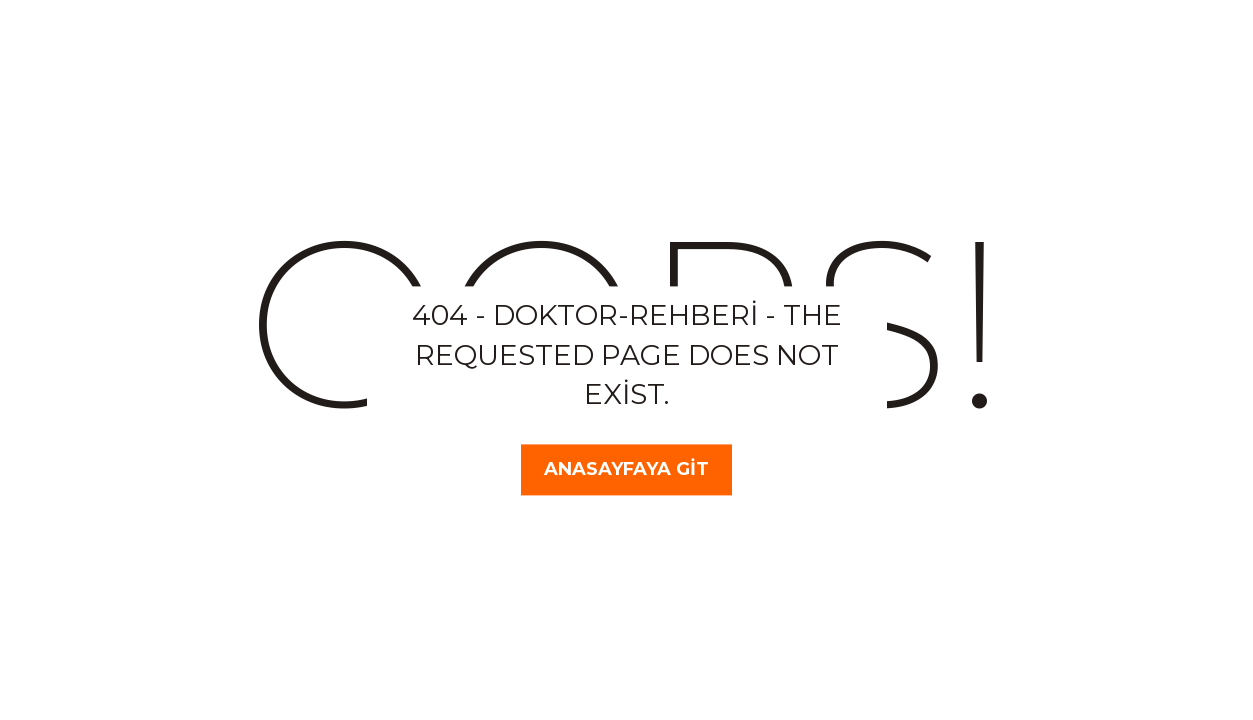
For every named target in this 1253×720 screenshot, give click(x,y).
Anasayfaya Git (626, 469)
